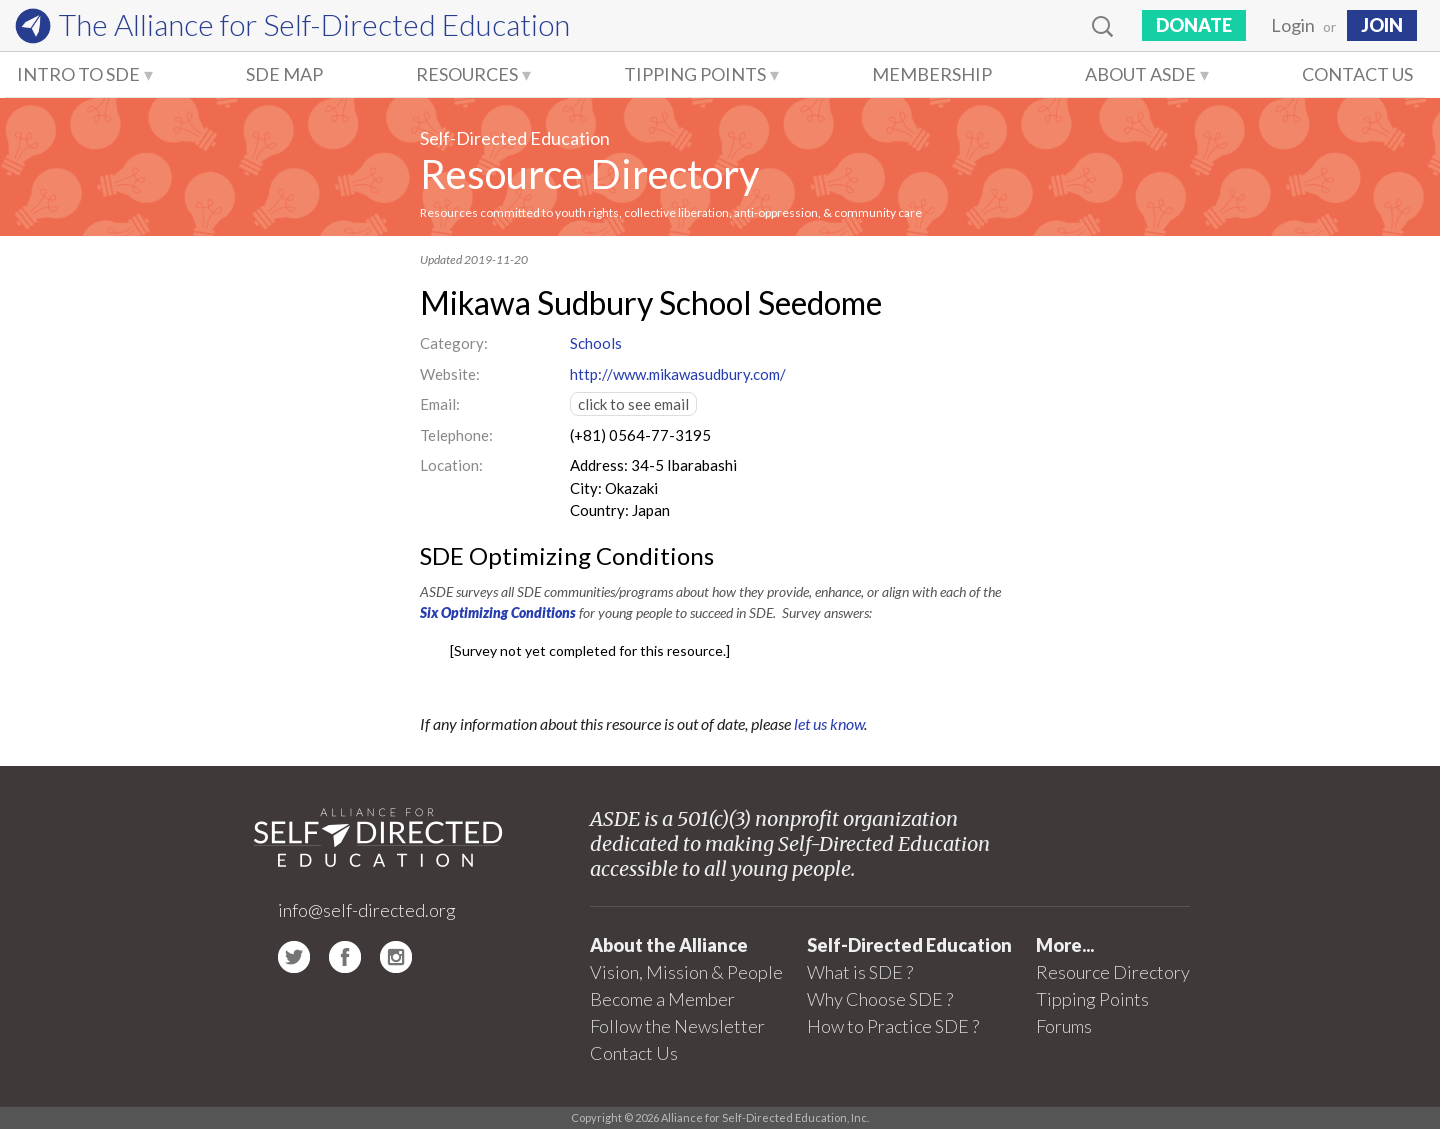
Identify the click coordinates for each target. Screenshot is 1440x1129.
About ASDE (1140, 74)
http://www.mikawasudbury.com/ (678, 374)
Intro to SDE (78, 74)
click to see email (633, 404)
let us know (829, 723)
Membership (932, 74)
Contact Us (1357, 74)
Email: (440, 404)
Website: (450, 374)
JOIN (1382, 25)
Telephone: (456, 435)
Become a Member (662, 999)
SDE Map (284, 74)
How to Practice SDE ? (893, 1026)
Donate (1194, 25)
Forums (1064, 1026)
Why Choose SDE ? (880, 999)
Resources (467, 74)
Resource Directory (589, 174)
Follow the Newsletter (677, 1026)
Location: (451, 465)
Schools (596, 343)
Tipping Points (695, 74)
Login (1293, 25)
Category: (454, 343)
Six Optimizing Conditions (498, 612)
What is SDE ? (860, 972)
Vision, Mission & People (686, 972)
